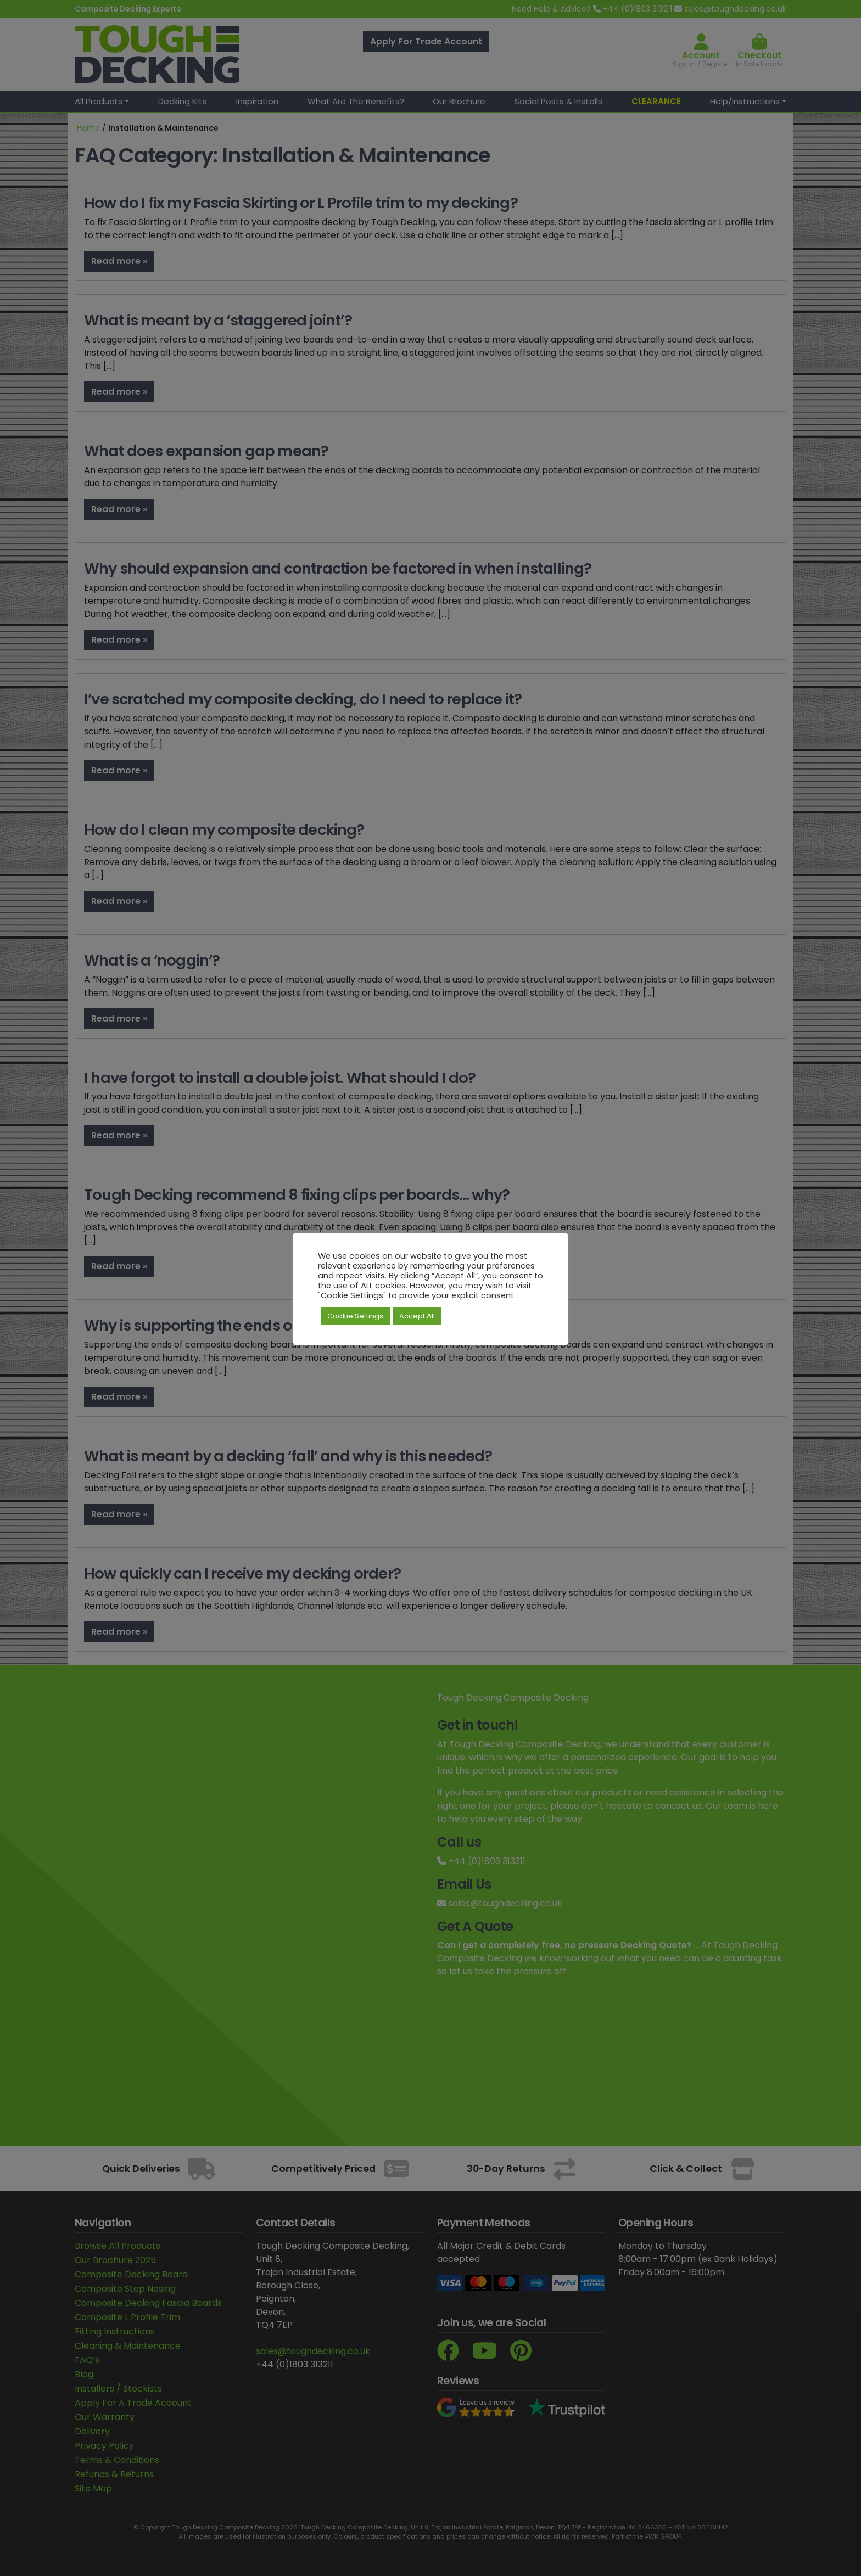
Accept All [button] (417, 1316)
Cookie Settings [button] (355, 1316)
